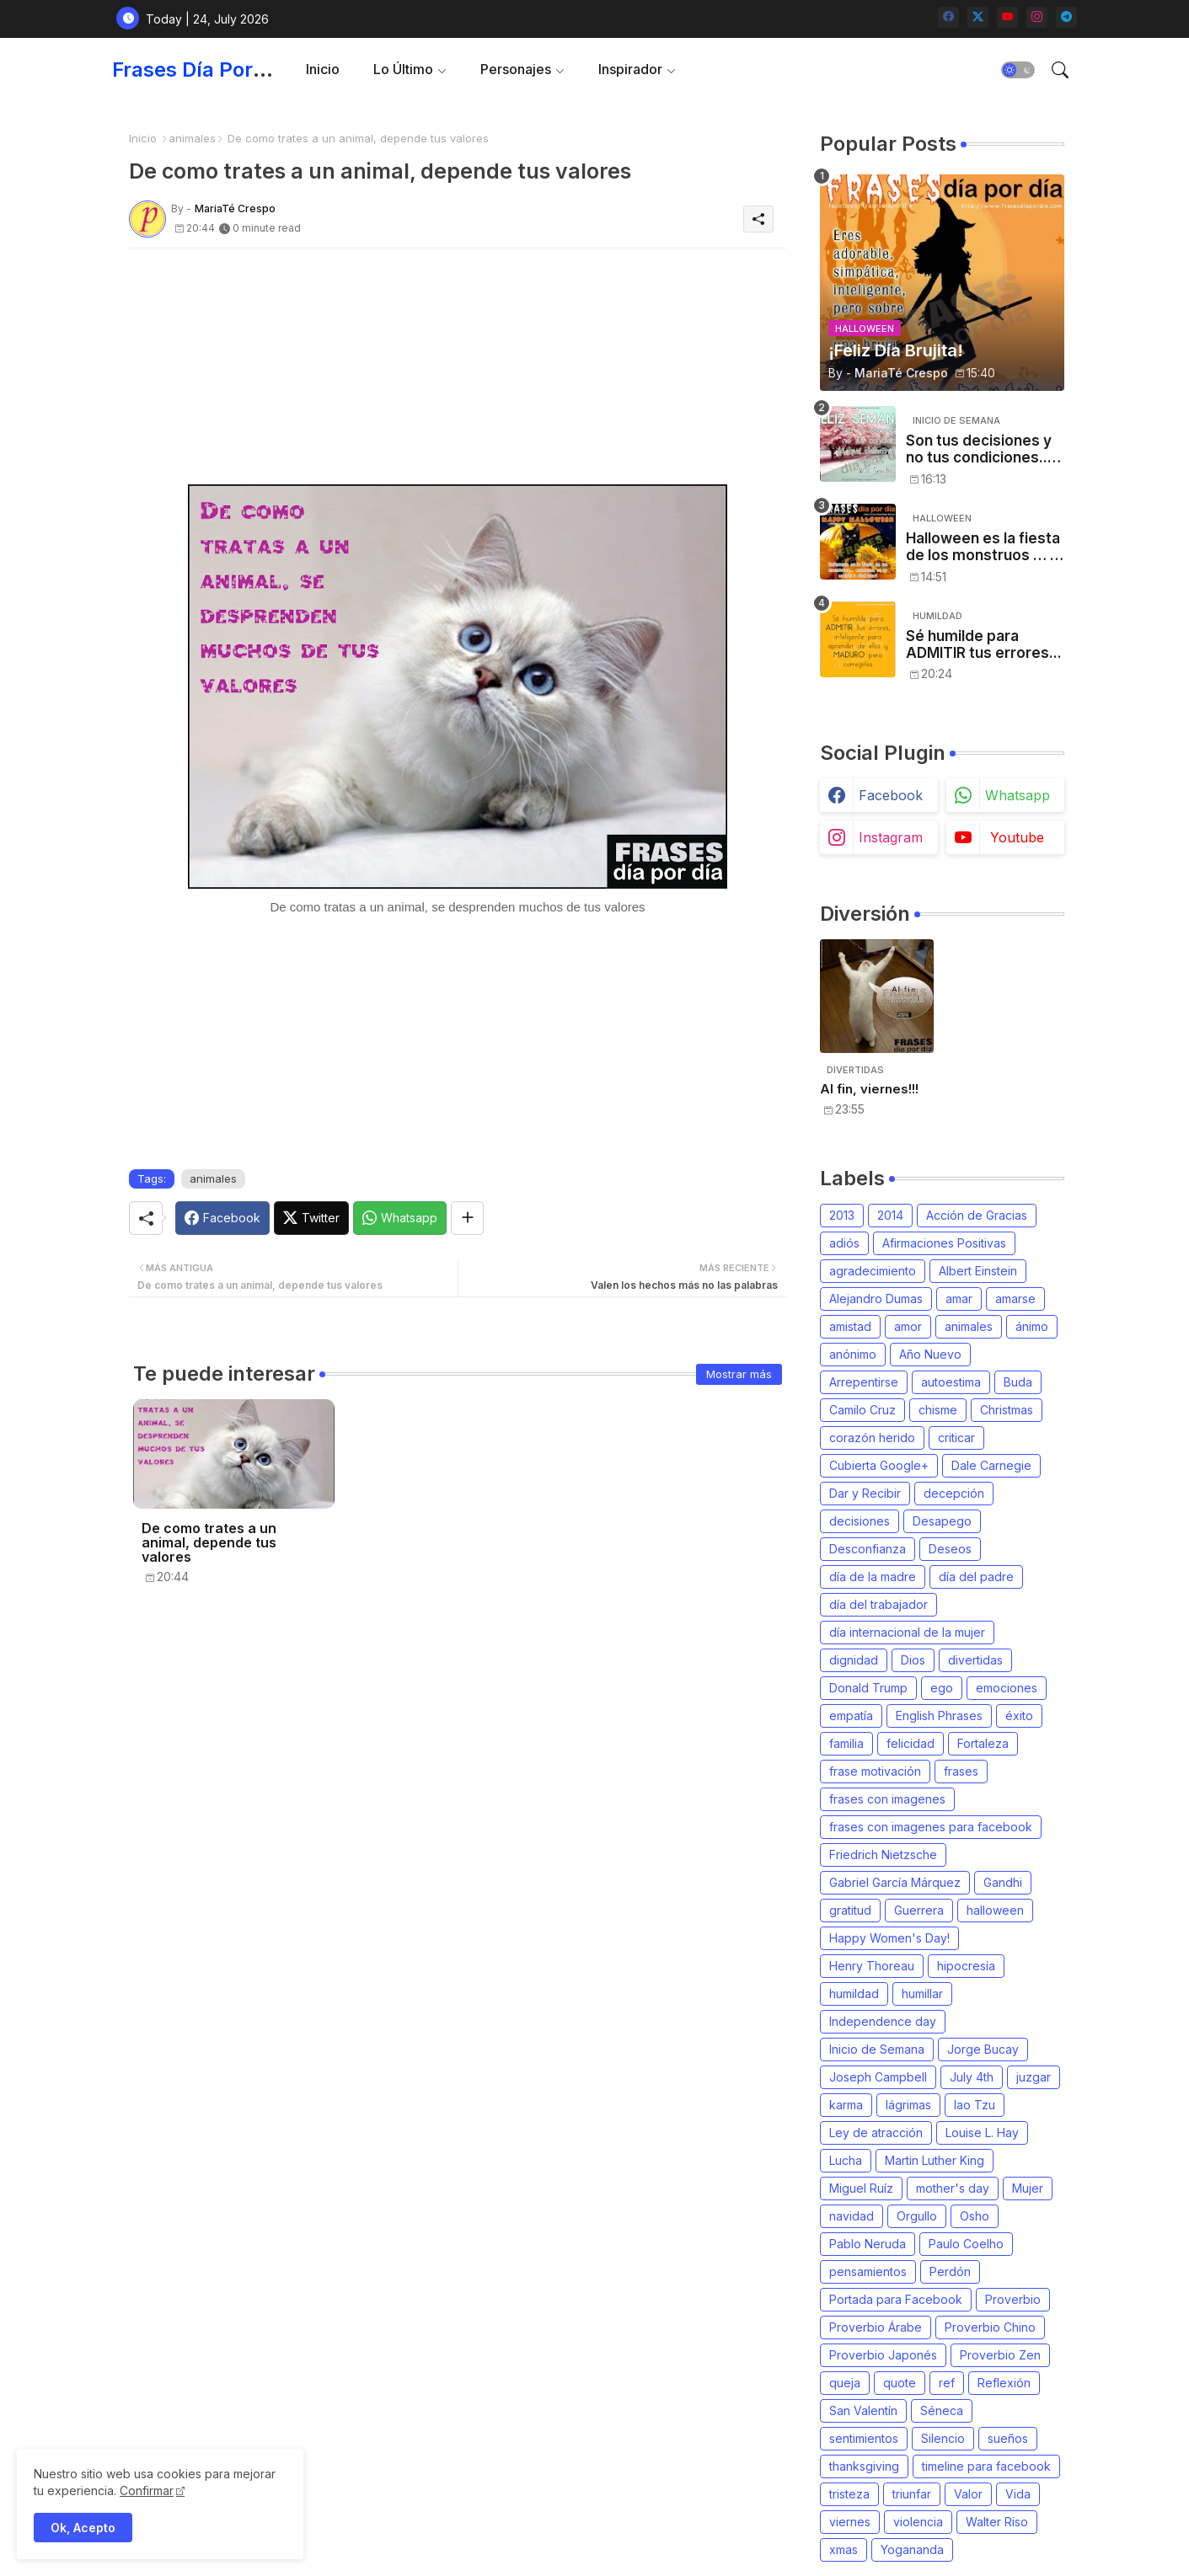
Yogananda (912, 2549)
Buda (1018, 1382)
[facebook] (948, 17)
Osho (974, 2216)
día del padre (976, 1576)
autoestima (951, 1382)
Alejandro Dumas (876, 1298)
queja (844, 2383)
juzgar (1033, 2077)
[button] (1018, 69)
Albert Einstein (978, 1271)
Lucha (845, 2160)
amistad (850, 1326)
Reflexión (1004, 2383)
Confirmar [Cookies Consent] (147, 2490)
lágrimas (908, 2105)
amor (908, 1326)
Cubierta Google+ (879, 1465)
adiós (844, 1243)
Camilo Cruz (862, 1410)
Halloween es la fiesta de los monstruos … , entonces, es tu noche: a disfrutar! (983, 547)
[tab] (322, 69)
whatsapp (1017, 795)
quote (899, 2383)
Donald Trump (868, 1688)
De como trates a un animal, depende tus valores (209, 1542)
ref (947, 2383)
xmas (843, 2549)
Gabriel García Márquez (895, 1882)
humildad (854, 1993)
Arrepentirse (863, 1382)
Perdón (950, 2271)
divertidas (975, 1660)
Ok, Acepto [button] (83, 2527)
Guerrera (919, 1910)
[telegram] (1066, 17)
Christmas (1006, 1410)
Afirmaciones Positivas (944, 1243)
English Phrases (939, 1715)
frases (961, 1771)
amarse (1015, 1298)
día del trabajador (878, 1604)
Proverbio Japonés (883, 2355)
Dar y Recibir (865, 1493)
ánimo (1031, 1326)
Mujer (1027, 2188)
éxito (1019, 1715)
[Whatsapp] (400, 1218)
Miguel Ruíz (861, 2188)
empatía (851, 1715)
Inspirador (630, 69)
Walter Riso (997, 2522)
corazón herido (872, 1437)
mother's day (952, 2188)
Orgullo (917, 2216)
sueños (1008, 2438)
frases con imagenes (887, 1799)
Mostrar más (739, 1374)
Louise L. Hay (982, 2132)
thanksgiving (864, 2466)
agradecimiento (872, 1271)
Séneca (941, 2410)
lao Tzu (974, 2105)
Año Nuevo (930, 1354)
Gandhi (1002, 1882)
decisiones (859, 1521)
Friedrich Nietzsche (883, 1854)
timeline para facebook (986, 2466)
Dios (913, 1660)
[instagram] (1036, 17)
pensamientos (868, 2271)
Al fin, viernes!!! (869, 1089)
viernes (849, 2522)
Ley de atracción (876, 2132)
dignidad (853, 1660)
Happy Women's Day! (889, 1938)
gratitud (850, 1910)
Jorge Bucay (983, 2049)
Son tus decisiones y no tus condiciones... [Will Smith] (979, 449)
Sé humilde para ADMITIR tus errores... (984, 644)
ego (941, 1688)
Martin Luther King (934, 2160)
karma (846, 2105)
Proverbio (1013, 2299)
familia (846, 1743)
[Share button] (467, 1218)
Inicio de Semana (876, 2049)
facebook (891, 795)
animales (192, 138)
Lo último (403, 69)
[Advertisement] (457, 366)
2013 (841, 1215)
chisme (938, 1410)
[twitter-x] (977, 17)
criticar (956, 1437)
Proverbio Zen (1000, 2355)
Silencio (943, 2438)
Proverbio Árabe (875, 2327)
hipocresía (966, 1966)
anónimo (852, 1354)
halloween (995, 1910)
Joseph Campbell (878, 2077)
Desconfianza (867, 1549)
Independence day (882, 2021)
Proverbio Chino (990, 2327)
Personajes (515, 69)
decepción (954, 1493)
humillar (922, 1993)
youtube (1017, 837)
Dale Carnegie (991, 1465)
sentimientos (863, 2438)
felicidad (910, 1743)
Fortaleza (983, 1743)
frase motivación (875, 1771)
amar (958, 1298)
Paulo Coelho (966, 2244)
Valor (968, 2494)
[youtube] (1007, 17)
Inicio (323, 69)
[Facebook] (222, 1218)
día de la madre (872, 1576)
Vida (1018, 2494)
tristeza (849, 2494)
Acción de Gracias (976, 1215)
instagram (891, 837)
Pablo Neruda (867, 2244)
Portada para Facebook (895, 2299)
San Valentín (863, 2410)
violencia (918, 2522)
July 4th (972, 2077)
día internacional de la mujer (907, 1632)
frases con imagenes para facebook (930, 1827)
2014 (890, 1215)
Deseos (950, 1549)
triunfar (911, 2494)
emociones (1006, 1688)
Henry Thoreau (871, 1966)
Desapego (942, 1521)
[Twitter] (311, 1218)
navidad (851, 2216)
